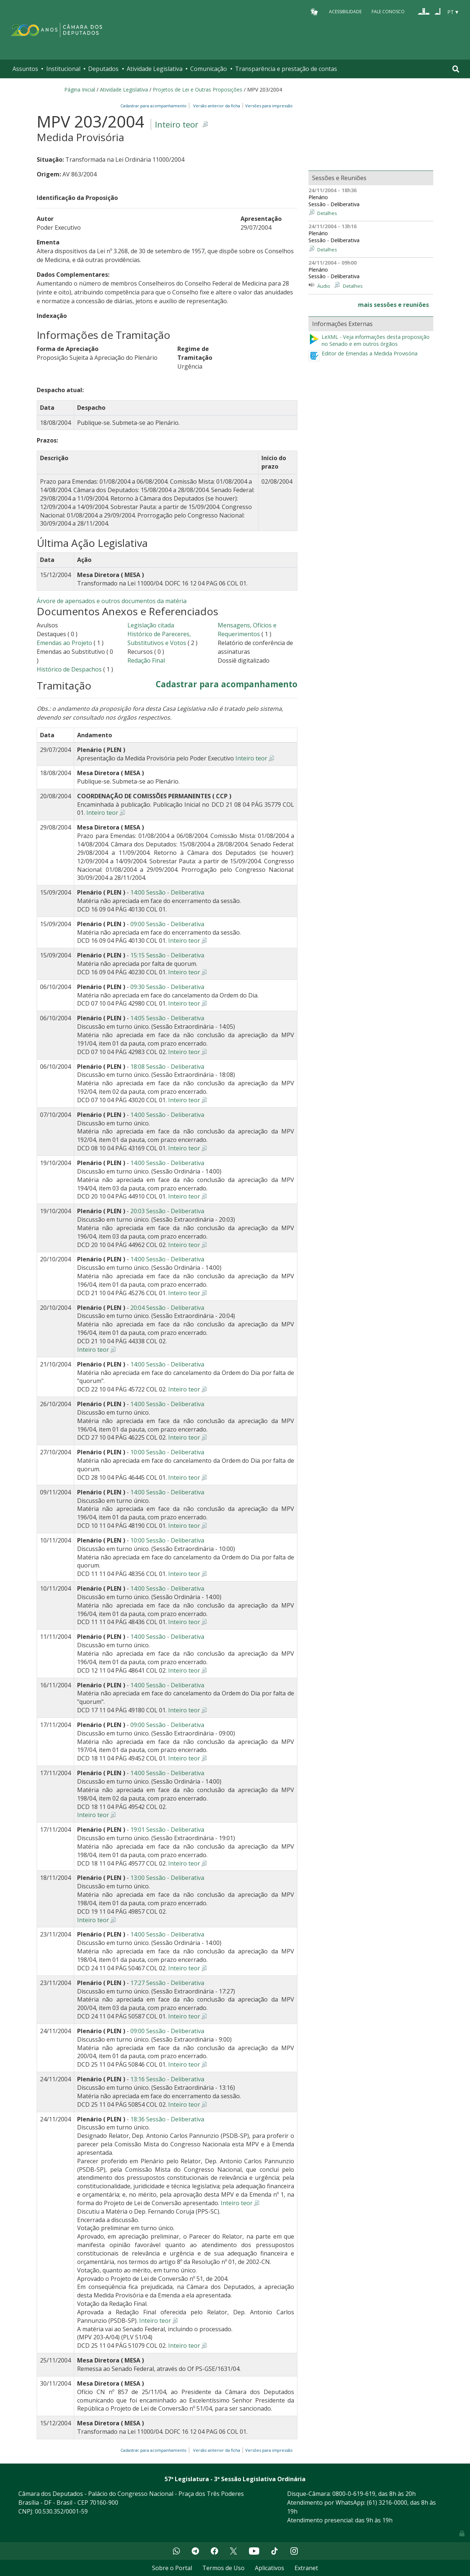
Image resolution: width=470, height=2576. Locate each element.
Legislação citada (150, 625)
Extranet (306, 2568)
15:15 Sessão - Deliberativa (167, 955)
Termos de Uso (223, 2568)
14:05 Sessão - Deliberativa (167, 1018)
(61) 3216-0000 (387, 2502)
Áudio (323, 286)
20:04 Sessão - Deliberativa (167, 1308)
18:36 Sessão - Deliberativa (167, 2119)
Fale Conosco (388, 11)
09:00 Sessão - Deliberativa (167, 924)
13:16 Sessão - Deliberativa (167, 2079)
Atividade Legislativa (154, 69)
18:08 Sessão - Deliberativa (167, 1067)
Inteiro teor (176, 124)
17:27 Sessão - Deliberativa (167, 1983)
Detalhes (327, 213)
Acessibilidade (345, 11)
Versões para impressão (268, 105)
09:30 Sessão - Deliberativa (167, 987)
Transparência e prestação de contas (286, 69)
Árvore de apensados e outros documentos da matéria (112, 601)
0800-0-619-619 (353, 2494)
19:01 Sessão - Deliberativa (167, 1830)
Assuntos (25, 69)
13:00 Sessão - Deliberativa (167, 1878)
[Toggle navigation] (456, 69)
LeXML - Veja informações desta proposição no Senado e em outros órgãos (369, 340)
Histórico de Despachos (69, 669)
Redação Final (146, 660)
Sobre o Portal (172, 2568)
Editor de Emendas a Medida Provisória (369, 353)
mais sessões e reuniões (393, 305)
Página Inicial (79, 89)
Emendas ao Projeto (64, 643)
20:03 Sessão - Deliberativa (167, 1211)
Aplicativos (269, 2568)
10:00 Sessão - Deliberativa (167, 1452)
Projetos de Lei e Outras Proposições (197, 89)
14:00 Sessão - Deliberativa (167, 892)
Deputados (103, 69)
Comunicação (208, 69)
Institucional (63, 69)
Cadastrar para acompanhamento (154, 105)
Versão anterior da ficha (216, 105)
